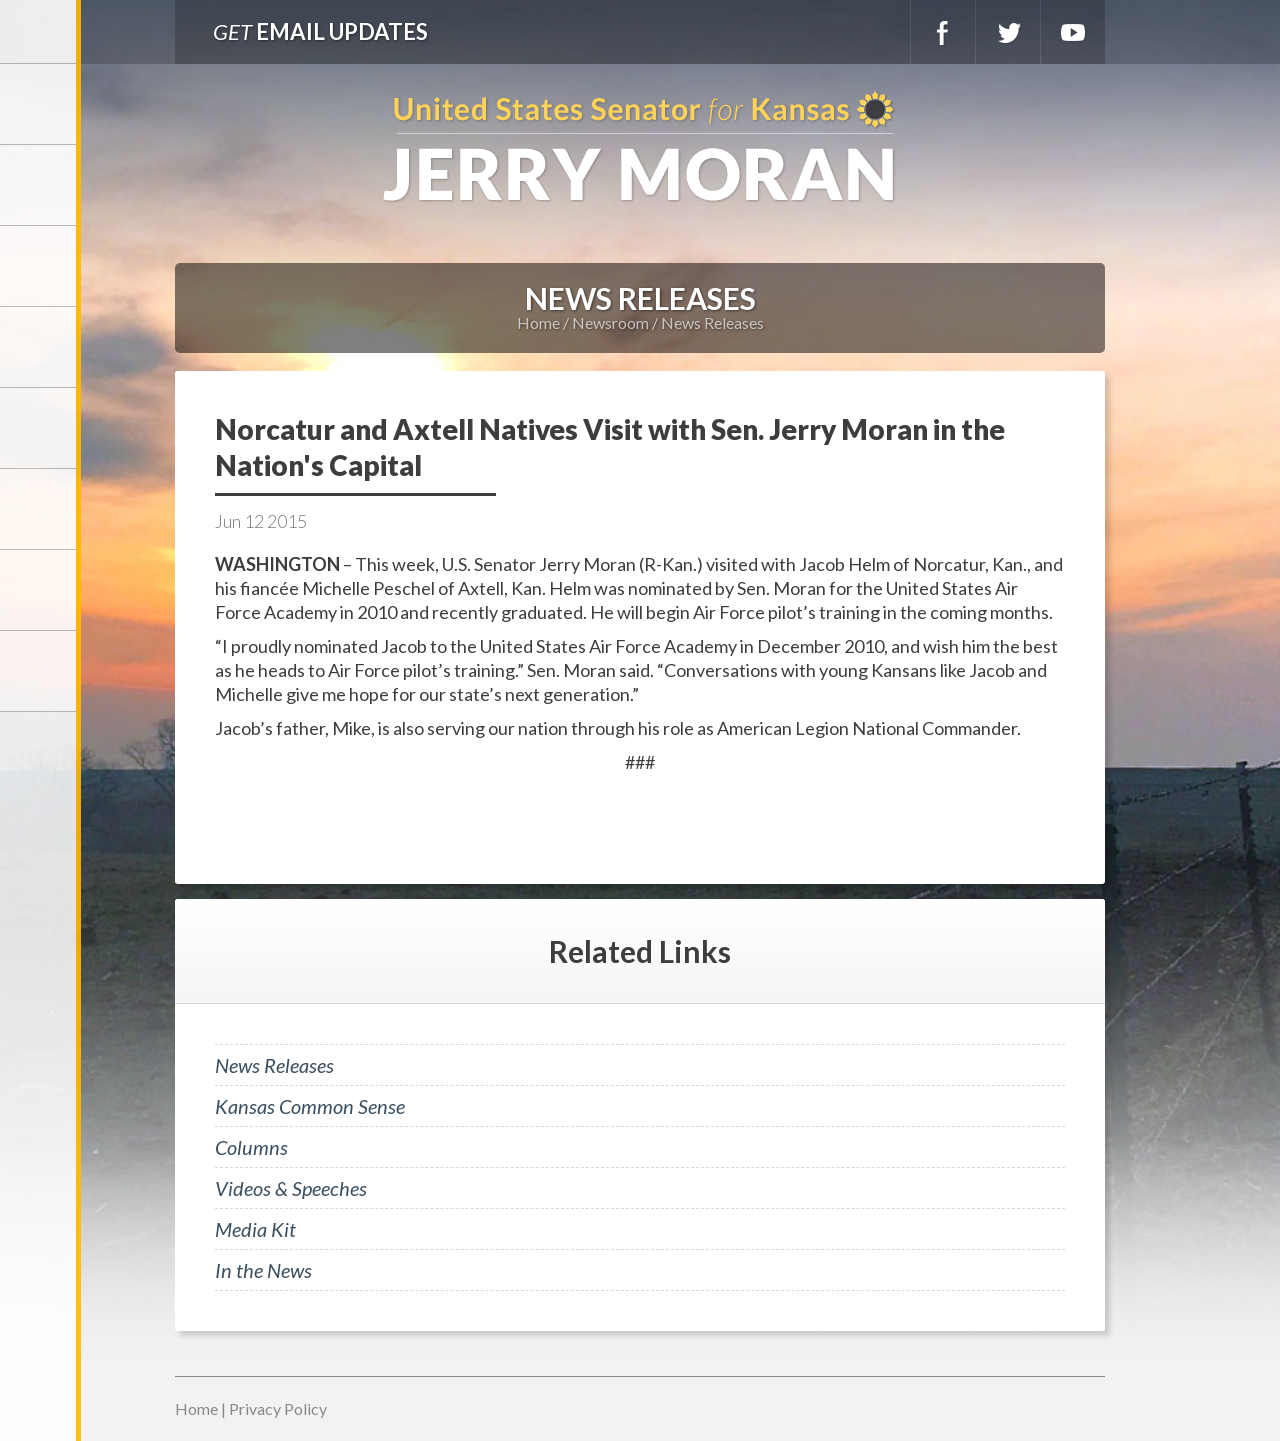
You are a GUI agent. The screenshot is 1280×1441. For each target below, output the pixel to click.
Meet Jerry (40, 185)
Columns (251, 1147)
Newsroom (40, 347)
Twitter (1008, 32)
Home (538, 322)
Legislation (40, 509)
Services (40, 266)
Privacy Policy (278, 1408)
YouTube (1073, 32)
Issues (40, 428)
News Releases (712, 322)
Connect (40, 590)
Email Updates (320, 31)
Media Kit (255, 1229)
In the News (263, 1270)
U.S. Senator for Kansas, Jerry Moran (640, 148)
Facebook (943, 32)
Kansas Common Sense (310, 1106)
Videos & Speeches (291, 1188)
